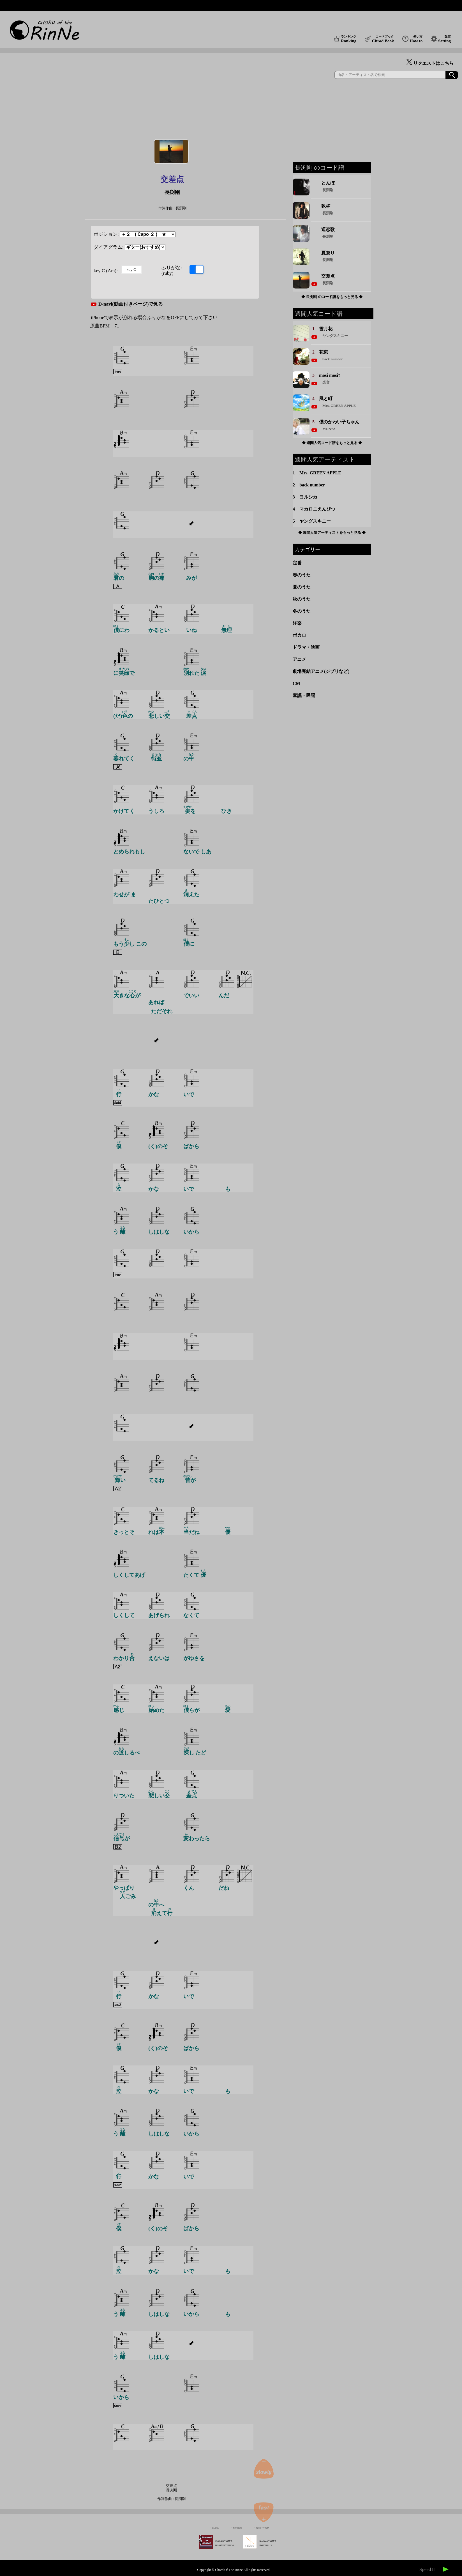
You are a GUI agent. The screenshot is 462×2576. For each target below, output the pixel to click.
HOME (215, 2528)
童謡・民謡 (304, 695)
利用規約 (237, 2528)
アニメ (299, 659)
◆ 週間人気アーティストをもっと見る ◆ (332, 533)
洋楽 (297, 623)
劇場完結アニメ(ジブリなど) (321, 671)
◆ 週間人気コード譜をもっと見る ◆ (332, 443)
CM (296, 683)
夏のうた (302, 587)
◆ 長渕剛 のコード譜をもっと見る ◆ (331, 297)
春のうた (302, 575)
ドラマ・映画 (306, 647)
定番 (297, 562)
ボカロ (299, 635)
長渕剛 (172, 192)
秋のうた (302, 599)
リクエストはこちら (430, 63)
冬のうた (302, 611)
